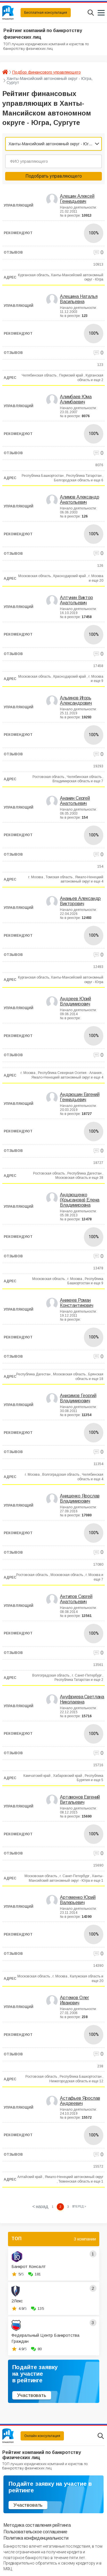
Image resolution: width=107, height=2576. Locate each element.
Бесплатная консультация (45, 13)
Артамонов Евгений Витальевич (80, 1800)
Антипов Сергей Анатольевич (76, 1599)
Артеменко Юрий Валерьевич (78, 1900)
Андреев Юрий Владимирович (75, 1001)
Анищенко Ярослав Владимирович (79, 1498)
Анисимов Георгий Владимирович (78, 1398)
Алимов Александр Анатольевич (79, 500)
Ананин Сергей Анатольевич (75, 801)
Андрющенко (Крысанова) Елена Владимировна (79, 1199)
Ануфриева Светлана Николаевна (82, 1699)
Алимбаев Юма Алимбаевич (76, 399)
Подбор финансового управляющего (46, 72)
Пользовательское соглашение (35, 2531)
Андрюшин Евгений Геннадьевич (79, 1097)
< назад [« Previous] (40, 2206)
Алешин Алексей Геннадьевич (77, 199)
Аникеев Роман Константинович (76, 1303)
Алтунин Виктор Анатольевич (76, 600)
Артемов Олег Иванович (74, 2000)
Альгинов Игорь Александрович (76, 700)
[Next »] (79, 2206)
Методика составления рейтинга (36, 2525)
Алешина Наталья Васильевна (79, 299)
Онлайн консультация (42, 2436)
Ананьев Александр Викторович (80, 901)
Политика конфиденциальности (35, 2538)
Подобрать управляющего (53, 176)
